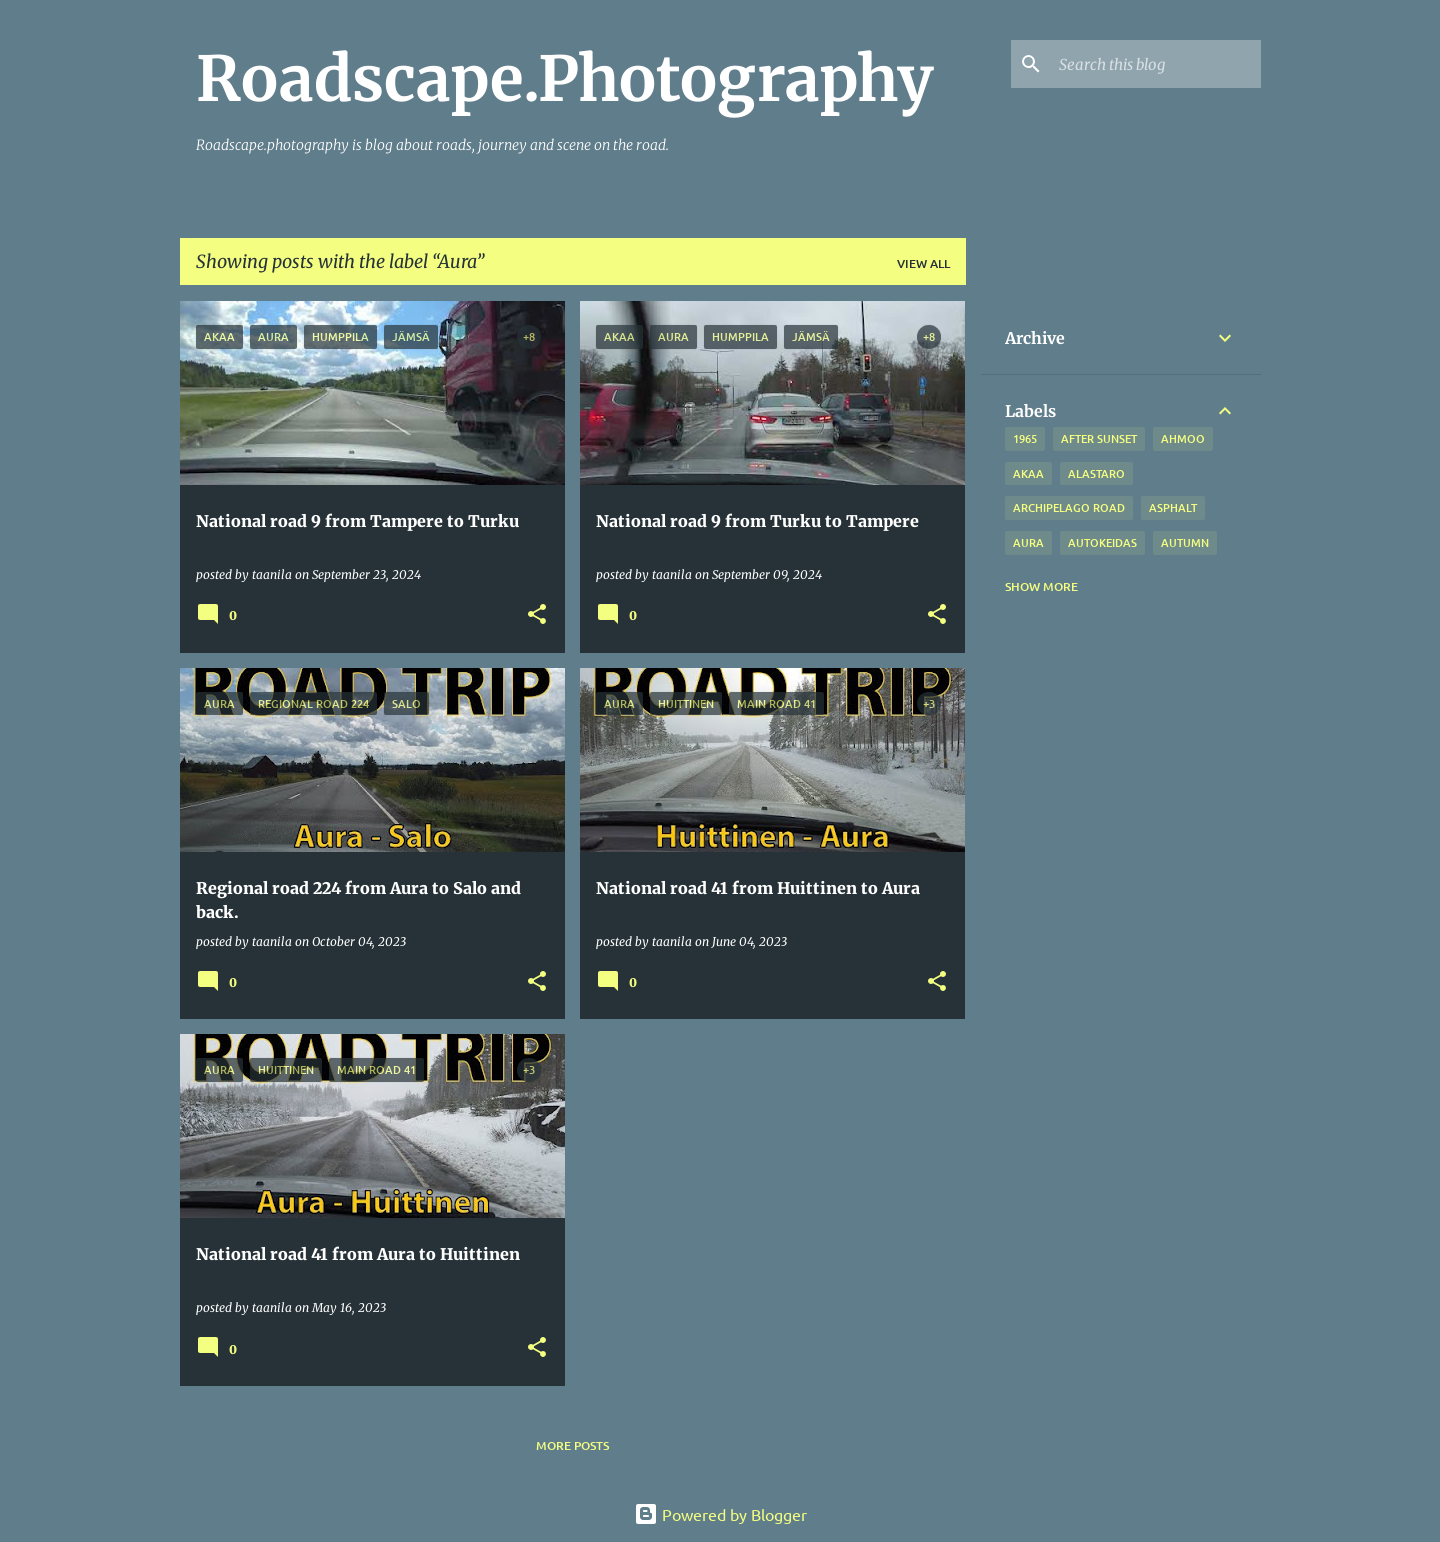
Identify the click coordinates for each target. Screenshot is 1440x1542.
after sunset (1099, 438)
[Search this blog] (1156, 64)
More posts (572, 1445)
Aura (1028, 542)
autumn (1185, 542)
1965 (1025, 438)
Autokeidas (1102, 542)
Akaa (1028, 473)
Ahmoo (1183, 438)
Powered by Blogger (720, 1514)
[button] (537, 615)
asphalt (1173, 507)
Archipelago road (1069, 507)
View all (923, 263)
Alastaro (1096, 473)
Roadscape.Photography (565, 79)
